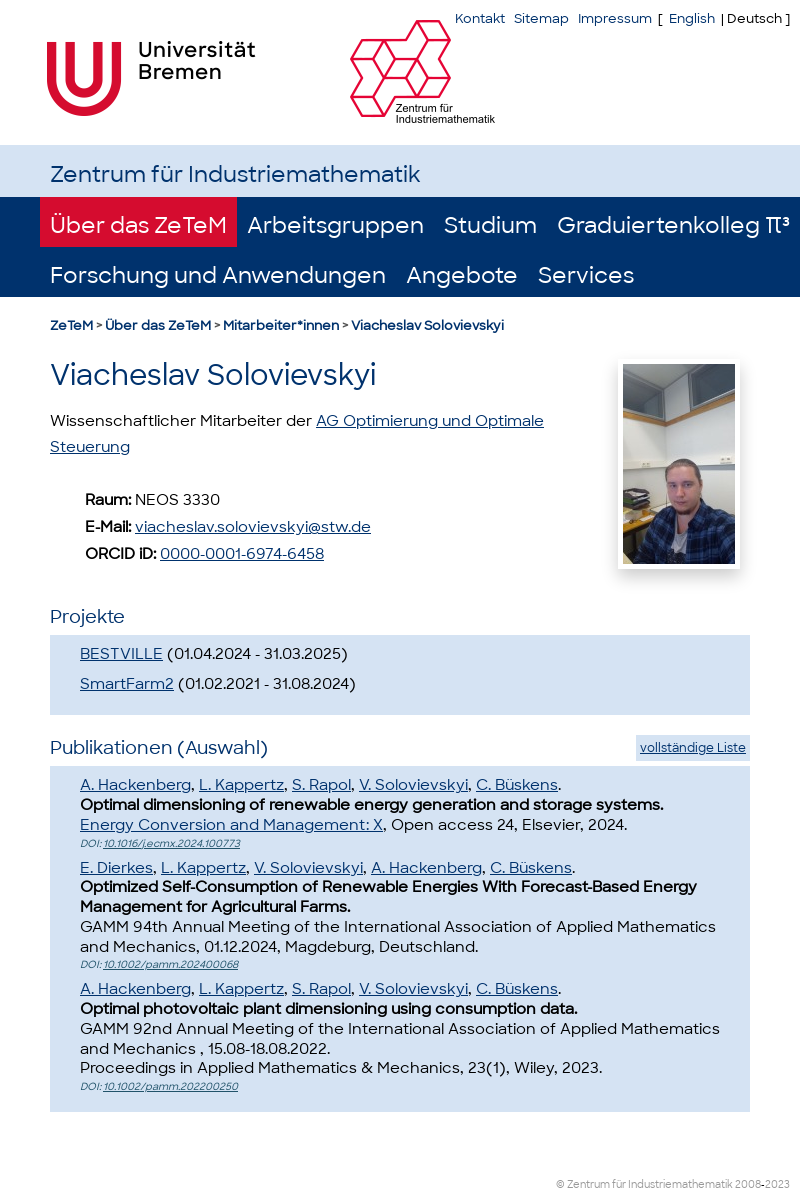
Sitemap (541, 18)
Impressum (615, 18)
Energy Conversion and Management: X (231, 825)
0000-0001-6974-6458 (242, 554)
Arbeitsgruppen (335, 225)
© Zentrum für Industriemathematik (644, 1184)
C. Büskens (517, 785)
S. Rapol (321, 785)
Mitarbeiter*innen (281, 325)
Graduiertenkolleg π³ (673, 225)
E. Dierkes (116, 868)
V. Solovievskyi (413, 785)
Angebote (462, 275)
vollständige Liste (693, 748)
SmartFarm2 (127, 684)
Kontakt (480, 18)
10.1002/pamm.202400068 (170, 964)
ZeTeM (71, 325)
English (692, 18)
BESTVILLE (121, 654)
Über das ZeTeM (138, 225)
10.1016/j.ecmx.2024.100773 (171, 843)
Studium (490, 225)
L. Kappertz (241, 785)
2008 (748, 1184)
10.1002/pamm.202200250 (170, 1086)
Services (586, 275)
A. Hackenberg (135, 785)
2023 (777, 1184)
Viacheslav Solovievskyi (427, 325)
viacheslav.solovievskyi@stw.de (253, 527)
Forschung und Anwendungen (218, 275)
